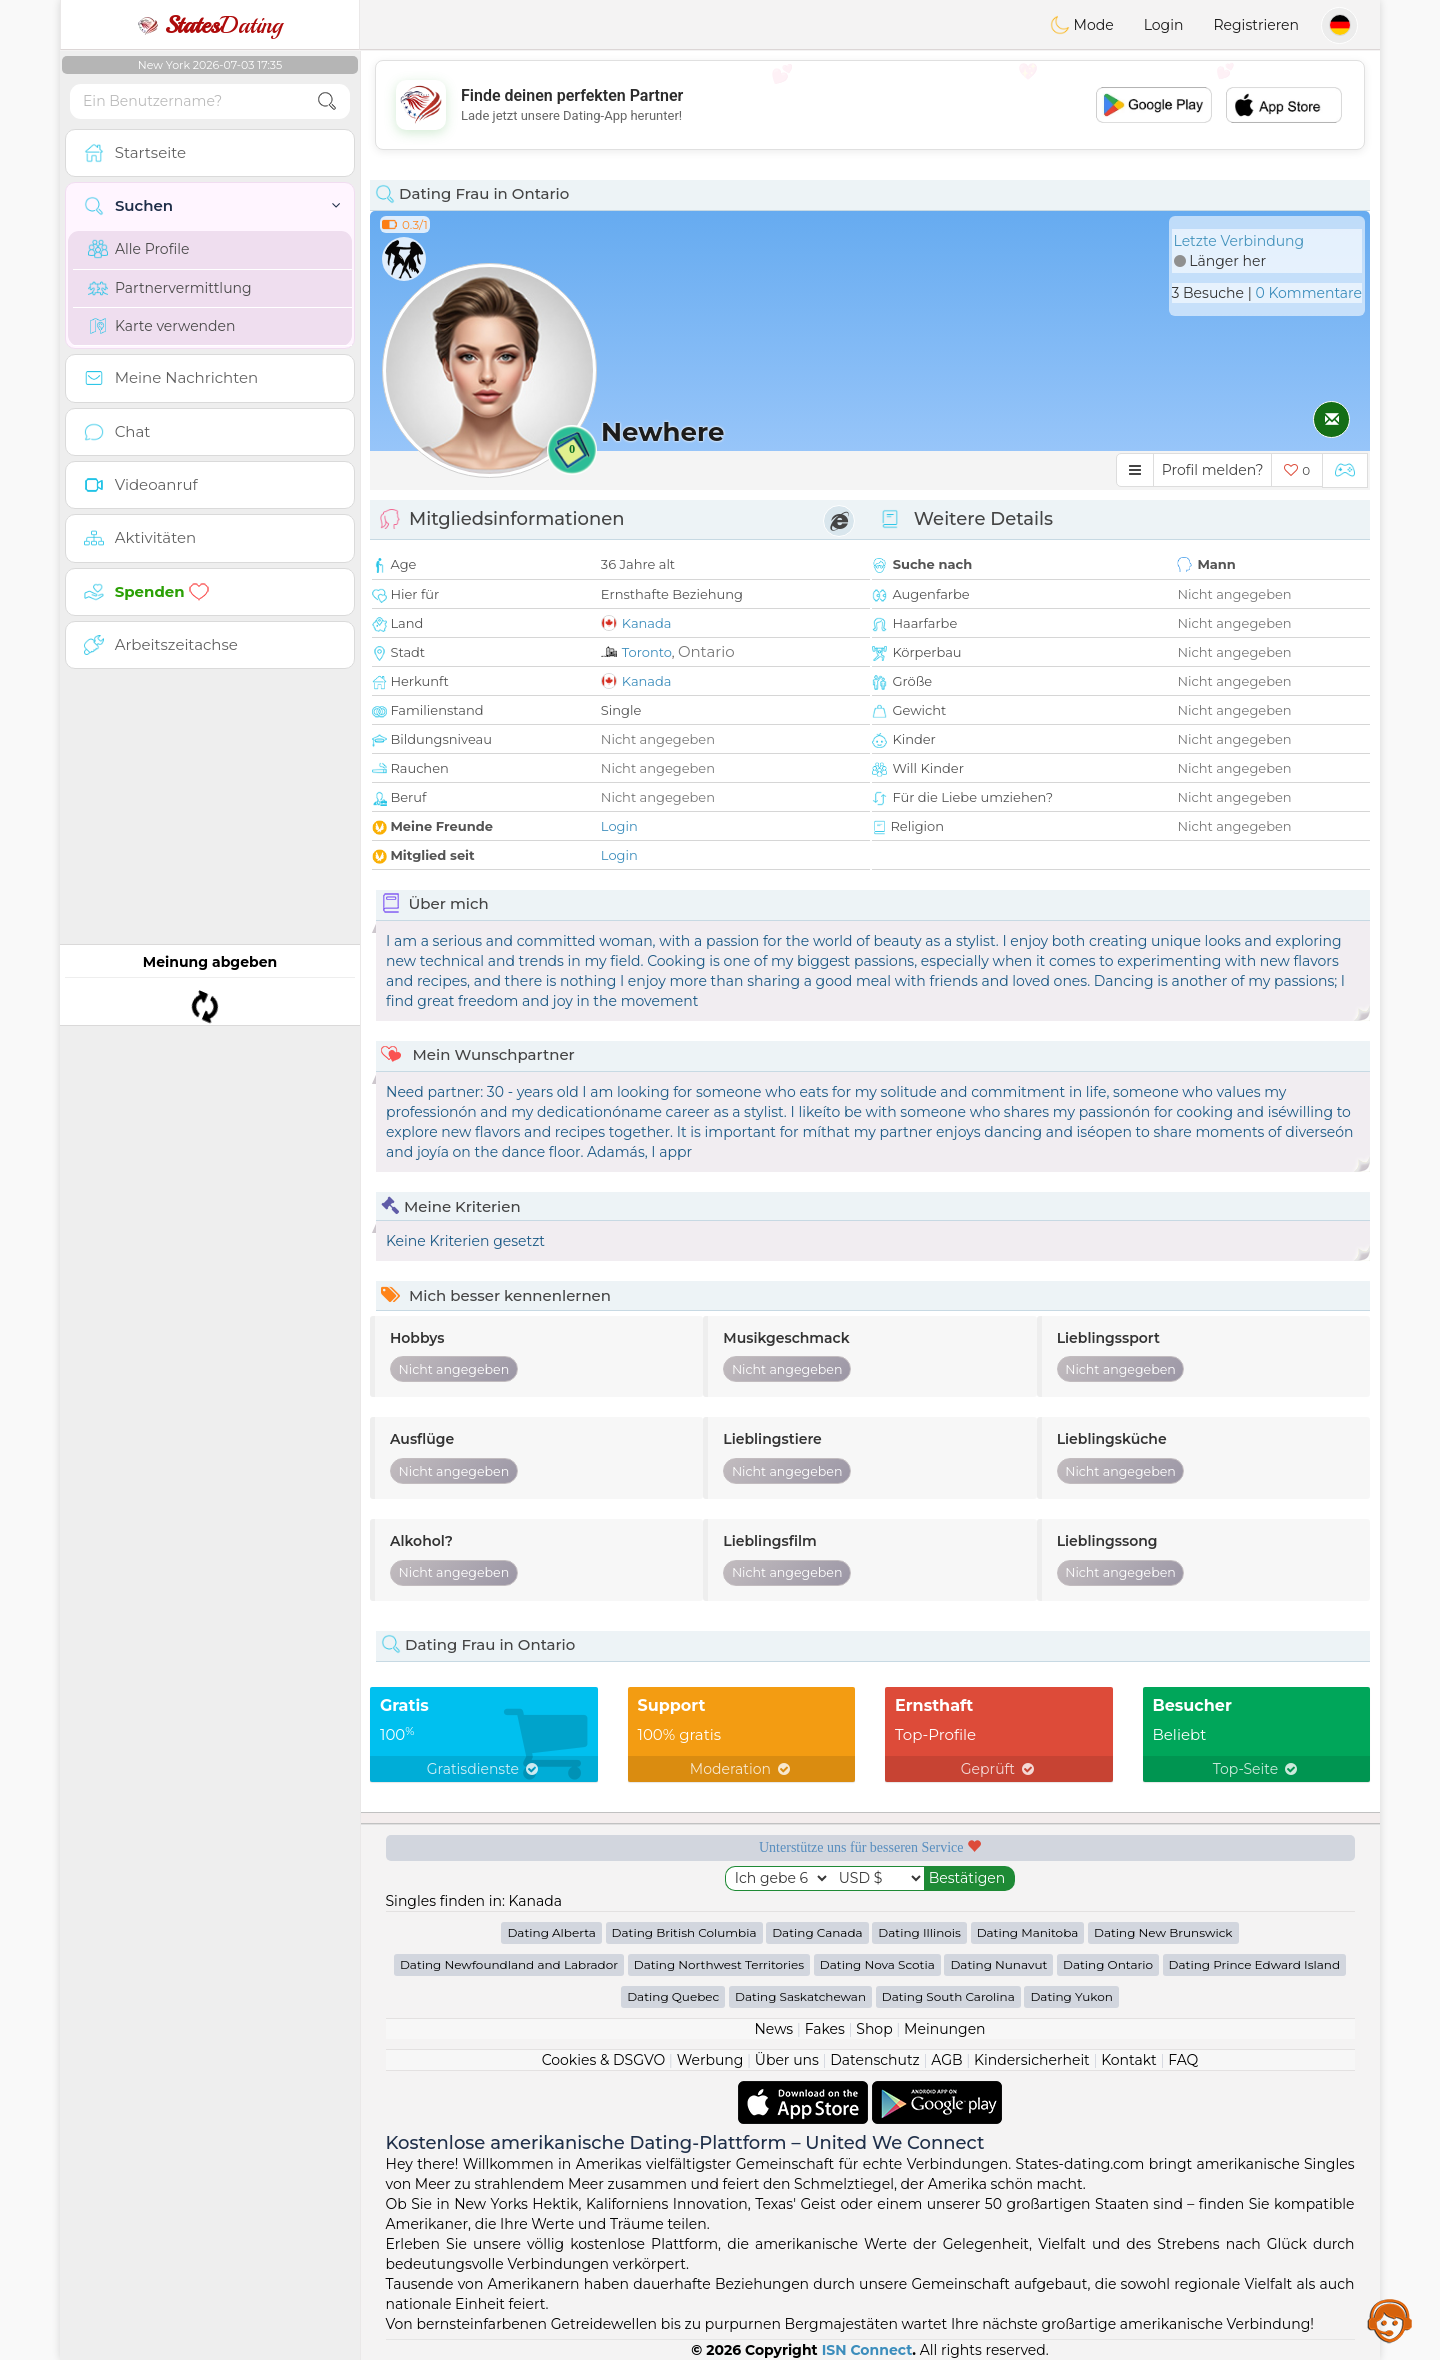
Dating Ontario (1108, 1964)
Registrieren (1256, 25)
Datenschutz (874, 2060)
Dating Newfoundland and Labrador (509, 1964)
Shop (874, 2029)
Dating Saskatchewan (800, 1996)
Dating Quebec (673, 1996)
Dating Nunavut (998, 1964)
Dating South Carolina (948, 1996)
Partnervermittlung (170, 288)
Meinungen (944, 2029)
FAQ (1183, 2060)
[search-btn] (327, 101)
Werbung (710, 2060)
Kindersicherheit (1032, 2060)
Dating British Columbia (684, 1932)
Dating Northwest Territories (719, 1964)
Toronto (647, 652)
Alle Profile (138, 249)
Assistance (1390, 2320)
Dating (210, 25)
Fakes (825, 2029)
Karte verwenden (161, 326)
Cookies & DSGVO (604, 2060)
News (773, 2029)
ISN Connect (867, 2350)
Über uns (787, 2060)
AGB (946, 2060)
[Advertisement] (870, 105)
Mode (1082, 25)
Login (1164, 25)
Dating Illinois (919, 1932)
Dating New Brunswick (1163, 1932)
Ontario (706, 651)
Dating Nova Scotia (877, 1964)
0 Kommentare (1308, 293)
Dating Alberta (551, 1932)
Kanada (647, 623)
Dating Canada (817, 1932)
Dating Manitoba (1028, 1932)
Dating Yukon (1071, 1996)
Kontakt (1129, 2060)
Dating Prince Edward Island (1254, 1964)
